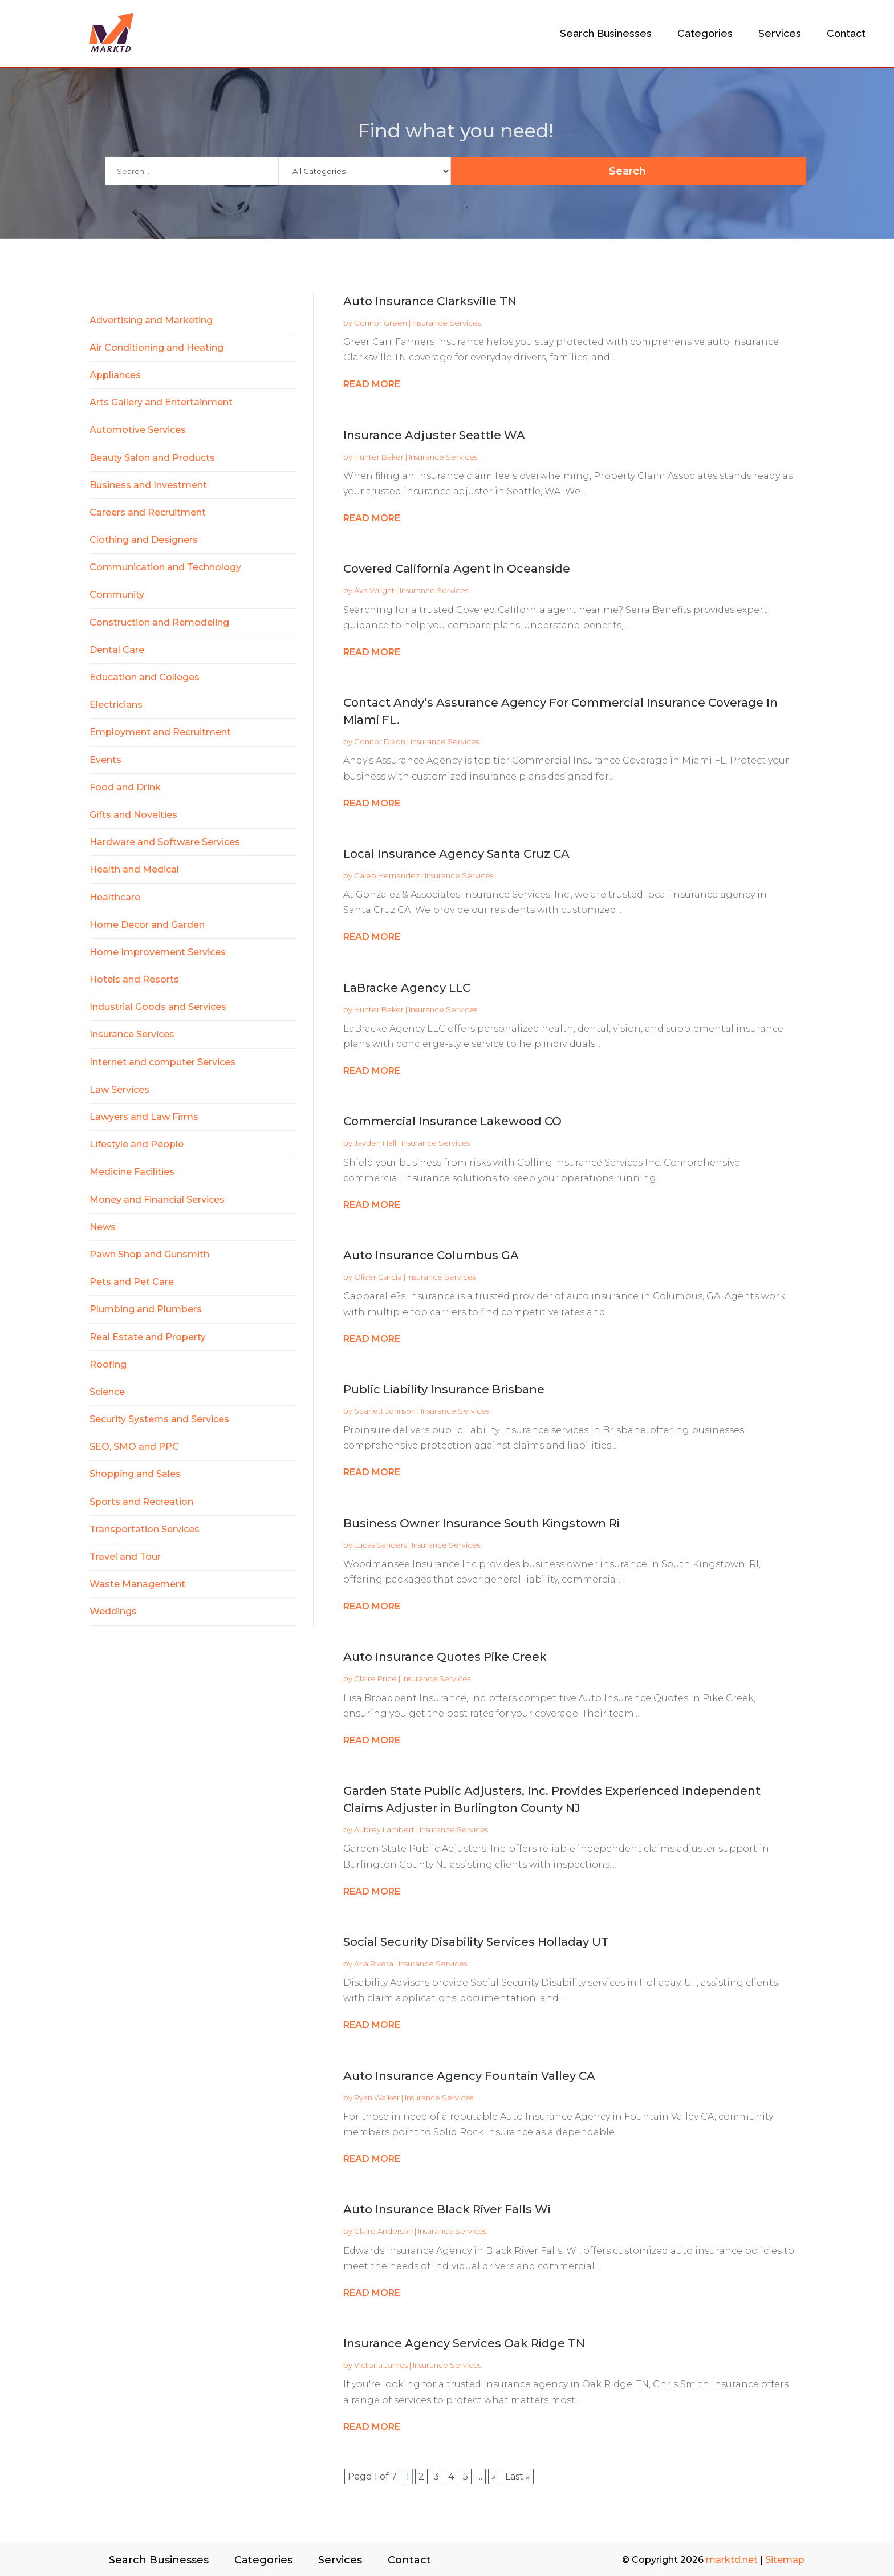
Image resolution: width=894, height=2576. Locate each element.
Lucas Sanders (380, 1544)
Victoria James (381, 2365)
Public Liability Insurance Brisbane (443, 1389)
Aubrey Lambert (384, 1829)
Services (779, 33)
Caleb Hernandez (387, 875)
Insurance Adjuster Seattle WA (434, 435)
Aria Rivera (373, 1963)
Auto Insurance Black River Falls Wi (447, 2209)
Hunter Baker (379, 456)
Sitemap (784, 2559)
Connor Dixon (379, 741)
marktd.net (732, 2559)
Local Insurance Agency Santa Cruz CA (456, 854)
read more (371, 384)
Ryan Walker (377, 2097)
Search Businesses (606, 33)
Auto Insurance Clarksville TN (430, 301)
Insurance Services (446, 322)
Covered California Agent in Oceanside (456, 568)
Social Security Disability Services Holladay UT (476, 1942)
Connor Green (380, 322)
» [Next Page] (493, 2476)
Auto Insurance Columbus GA (431, 1255)
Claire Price (375, 1678)
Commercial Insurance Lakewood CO (452, 1121)
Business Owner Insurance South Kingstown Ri (481, 1523)
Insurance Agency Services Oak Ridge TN (464, 2343)
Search (735, 171)
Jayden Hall (375, 1142)
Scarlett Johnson (385, 1410)
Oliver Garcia (378, 1276)
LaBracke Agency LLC (406, 988)
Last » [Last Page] (517, 2476)
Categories (705, 33)
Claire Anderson (383, 2231)
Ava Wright (374, 590)
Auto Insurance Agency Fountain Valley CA (469, 2076)
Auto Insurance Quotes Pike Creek (445, 1657)
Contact (846, 33)
